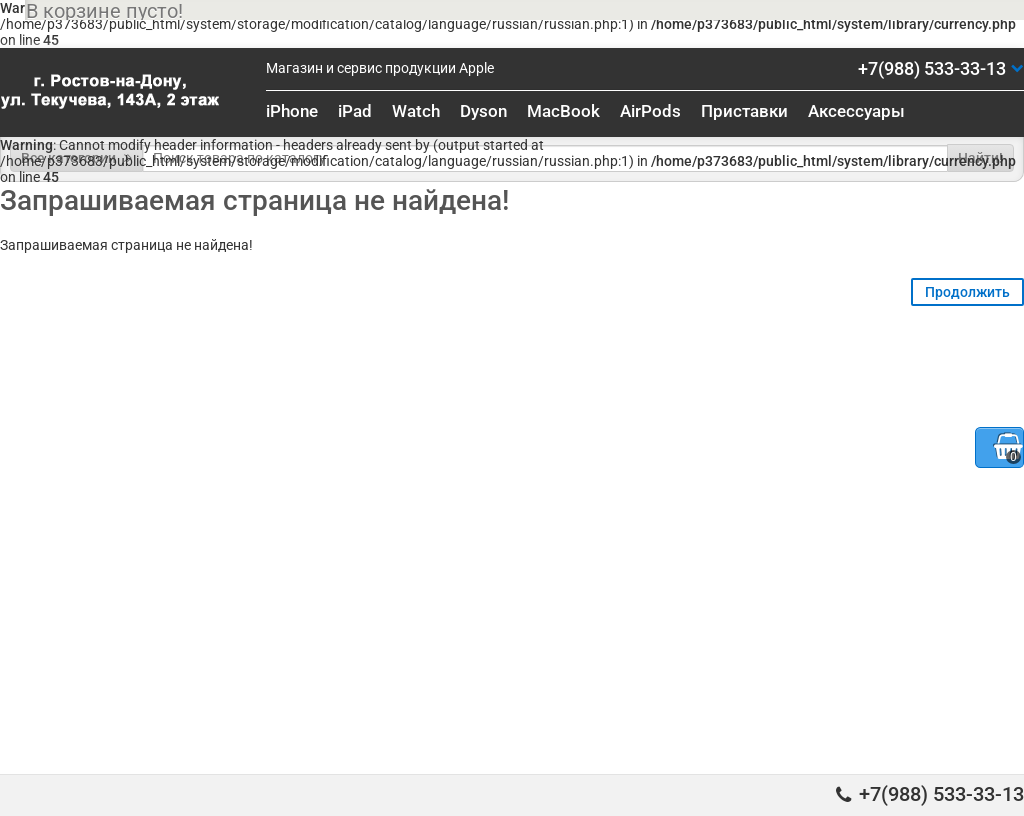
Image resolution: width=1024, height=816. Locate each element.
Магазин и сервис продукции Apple (380, 68)
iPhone (292, 111)
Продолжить (967, 292)
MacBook (563, 111)
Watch (416, 111)
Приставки (744, 111)
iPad (355, 111)
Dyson (483, 111)
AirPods (650, 111)
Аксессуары (856, 111)
